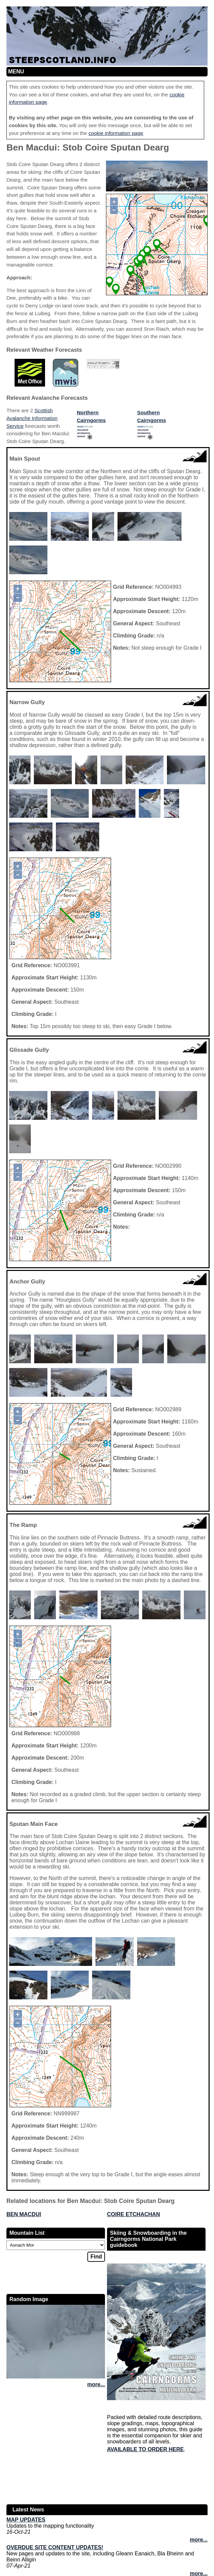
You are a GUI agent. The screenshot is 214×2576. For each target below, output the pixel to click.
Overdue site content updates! (54, 2547)
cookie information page (115, 133)
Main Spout (24, 459)
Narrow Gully (27, 702)
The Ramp (23, 1525)
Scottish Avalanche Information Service (32, 418)
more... (96, 2384)
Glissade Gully (29, 1050)
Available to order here (145, 2449)
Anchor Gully (27, 1281)
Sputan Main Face (33, 1824)
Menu (16, 71)
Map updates (25, 2520)
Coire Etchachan (133, 2214)
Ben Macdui (23, 2214)
